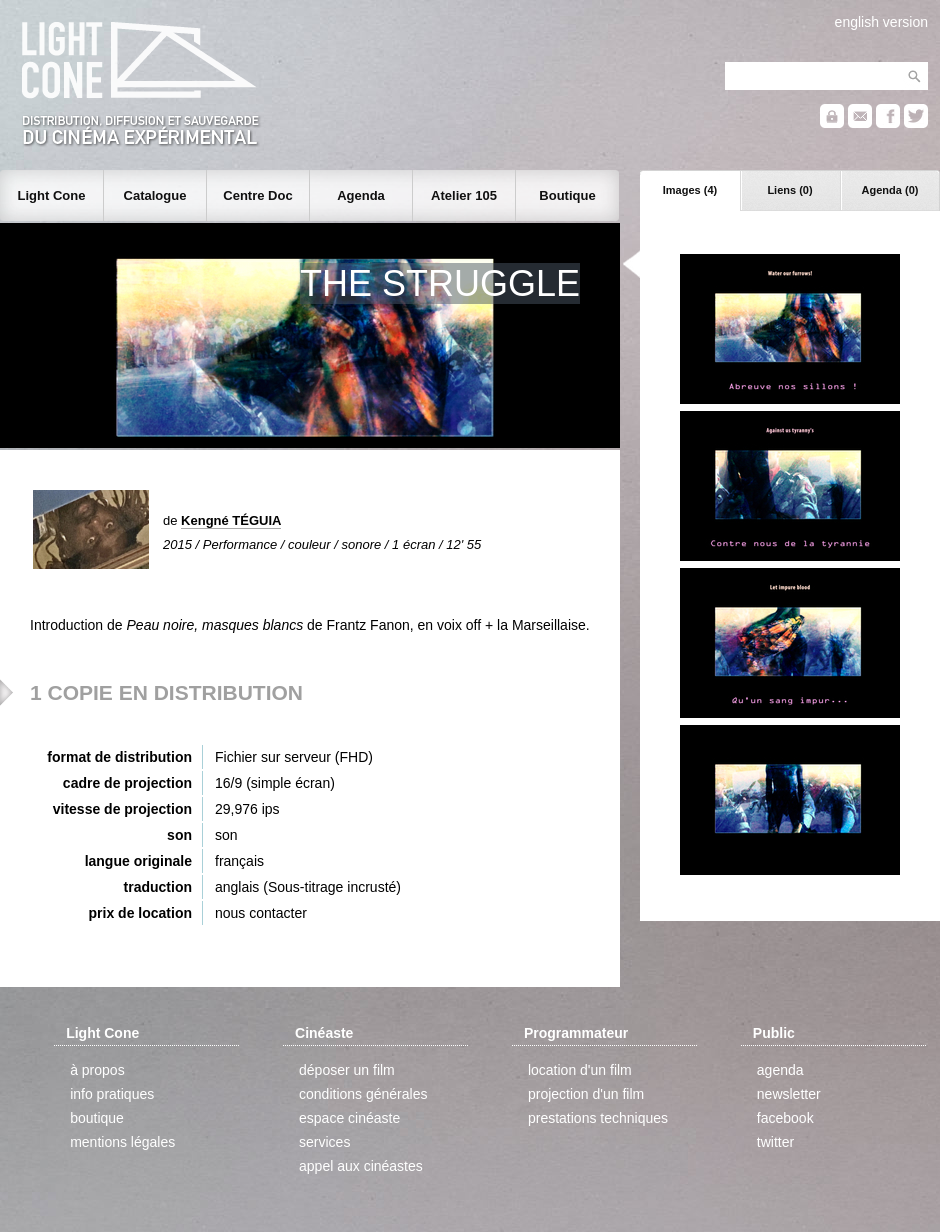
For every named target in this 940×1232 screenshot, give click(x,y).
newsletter (789, 1094)
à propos (97, 1070)
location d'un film (580, 1070)
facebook (785, 1118)
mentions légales (122, 1142)
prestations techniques (598, 1118)
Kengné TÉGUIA (231, 520)
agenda (780, 1070)
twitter (775, 1142)
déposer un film (347, 1070)
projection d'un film (586, 1094)
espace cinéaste (349, 1118)
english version (881, 22)
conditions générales (363, 1094)
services (324, 1142)
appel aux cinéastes (361, 1166)
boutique (97, 1118)
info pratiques (112, 1094)
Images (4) (690, 190)
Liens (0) (789, 190)
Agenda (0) (890, 190)
